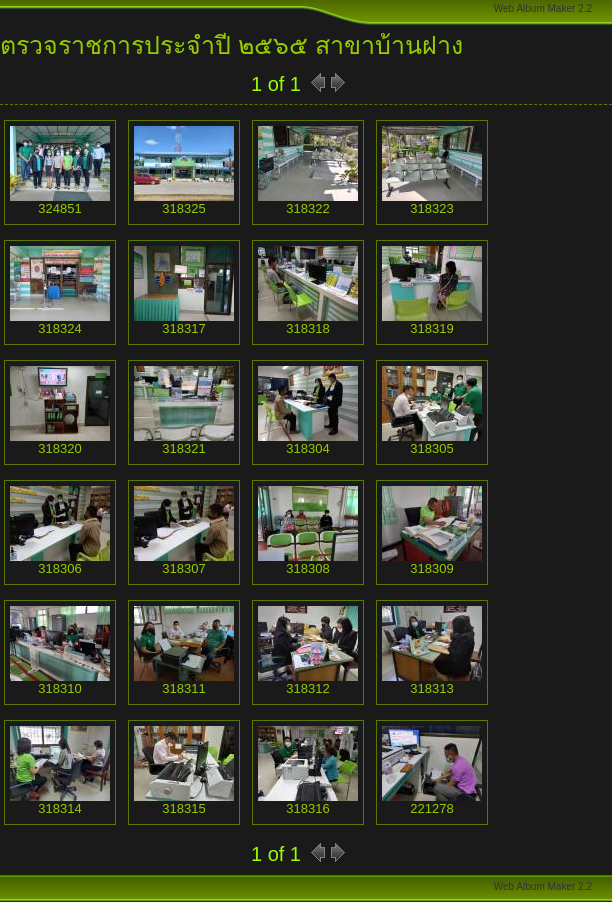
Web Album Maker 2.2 (543, 8)
